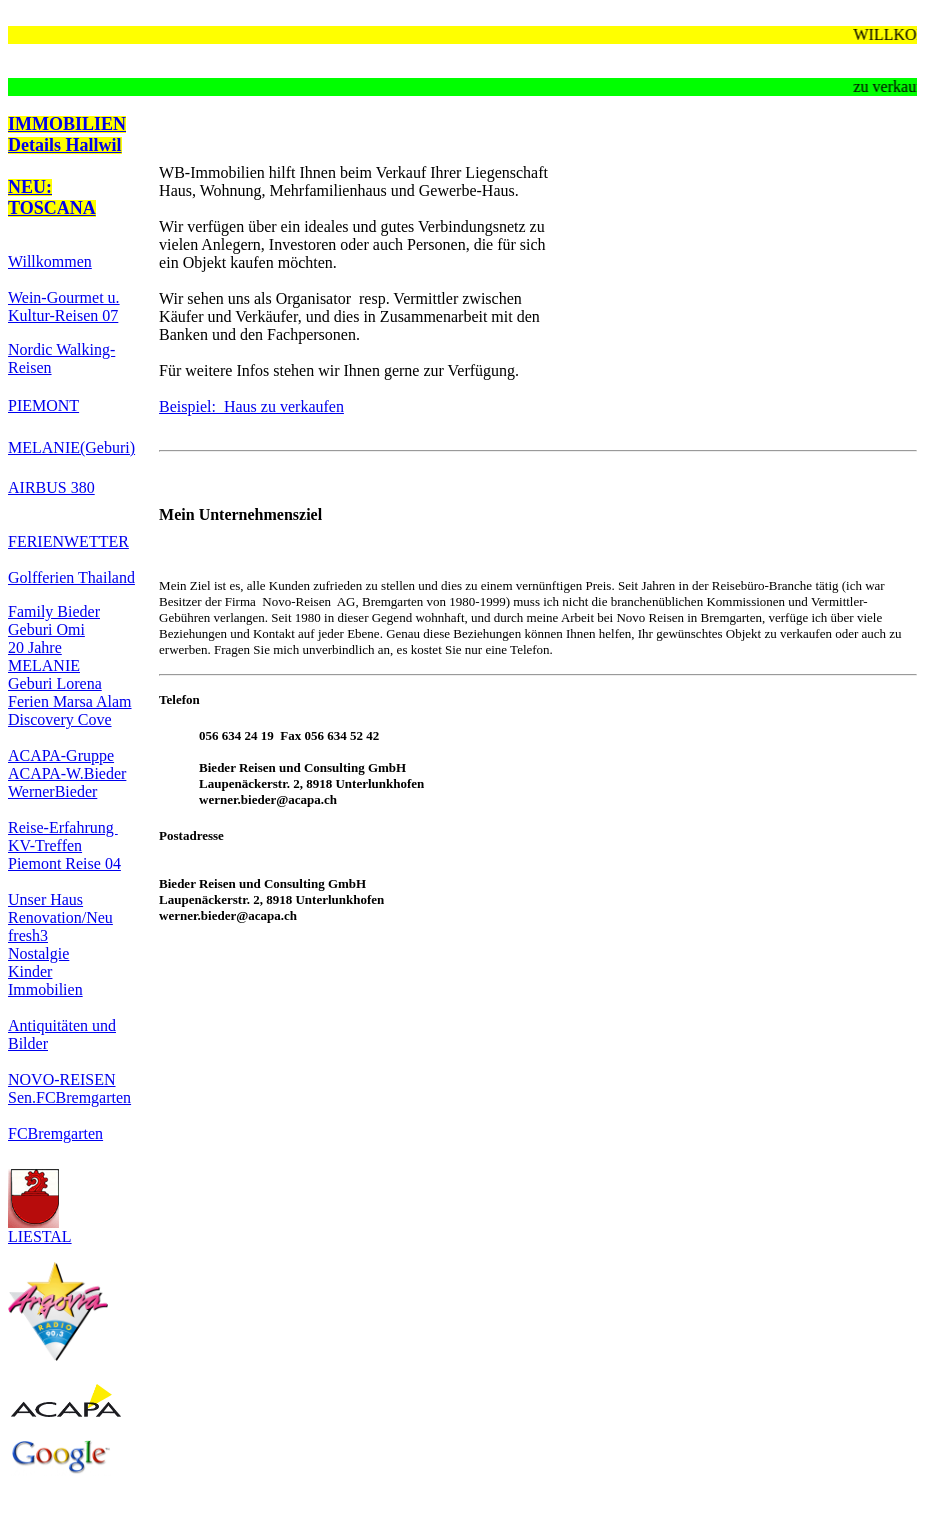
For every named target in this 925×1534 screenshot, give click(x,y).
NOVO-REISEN (62, 1079)
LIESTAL (40, 1229)
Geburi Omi (46, 629)
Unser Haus (45, 899)
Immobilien (45, 989)
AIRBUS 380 (51, 487)
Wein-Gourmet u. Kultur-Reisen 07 (64, 306)
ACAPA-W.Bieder (67, 773)
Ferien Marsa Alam (70, 701)
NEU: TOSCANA (52, 197)
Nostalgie (38, 953)
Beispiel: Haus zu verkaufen (251, 406)
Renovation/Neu (60, 917)
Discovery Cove (60, 719)
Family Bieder (54, 611)
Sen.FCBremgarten (69, 1097)
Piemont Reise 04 (64, 863)
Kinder (30, 971)
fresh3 (28, 935)
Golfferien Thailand (71, 577)
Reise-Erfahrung (63, 827)
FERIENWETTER (68, 541)
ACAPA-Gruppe (61, 755)
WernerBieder (52, 791)
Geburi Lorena (55, 683)
